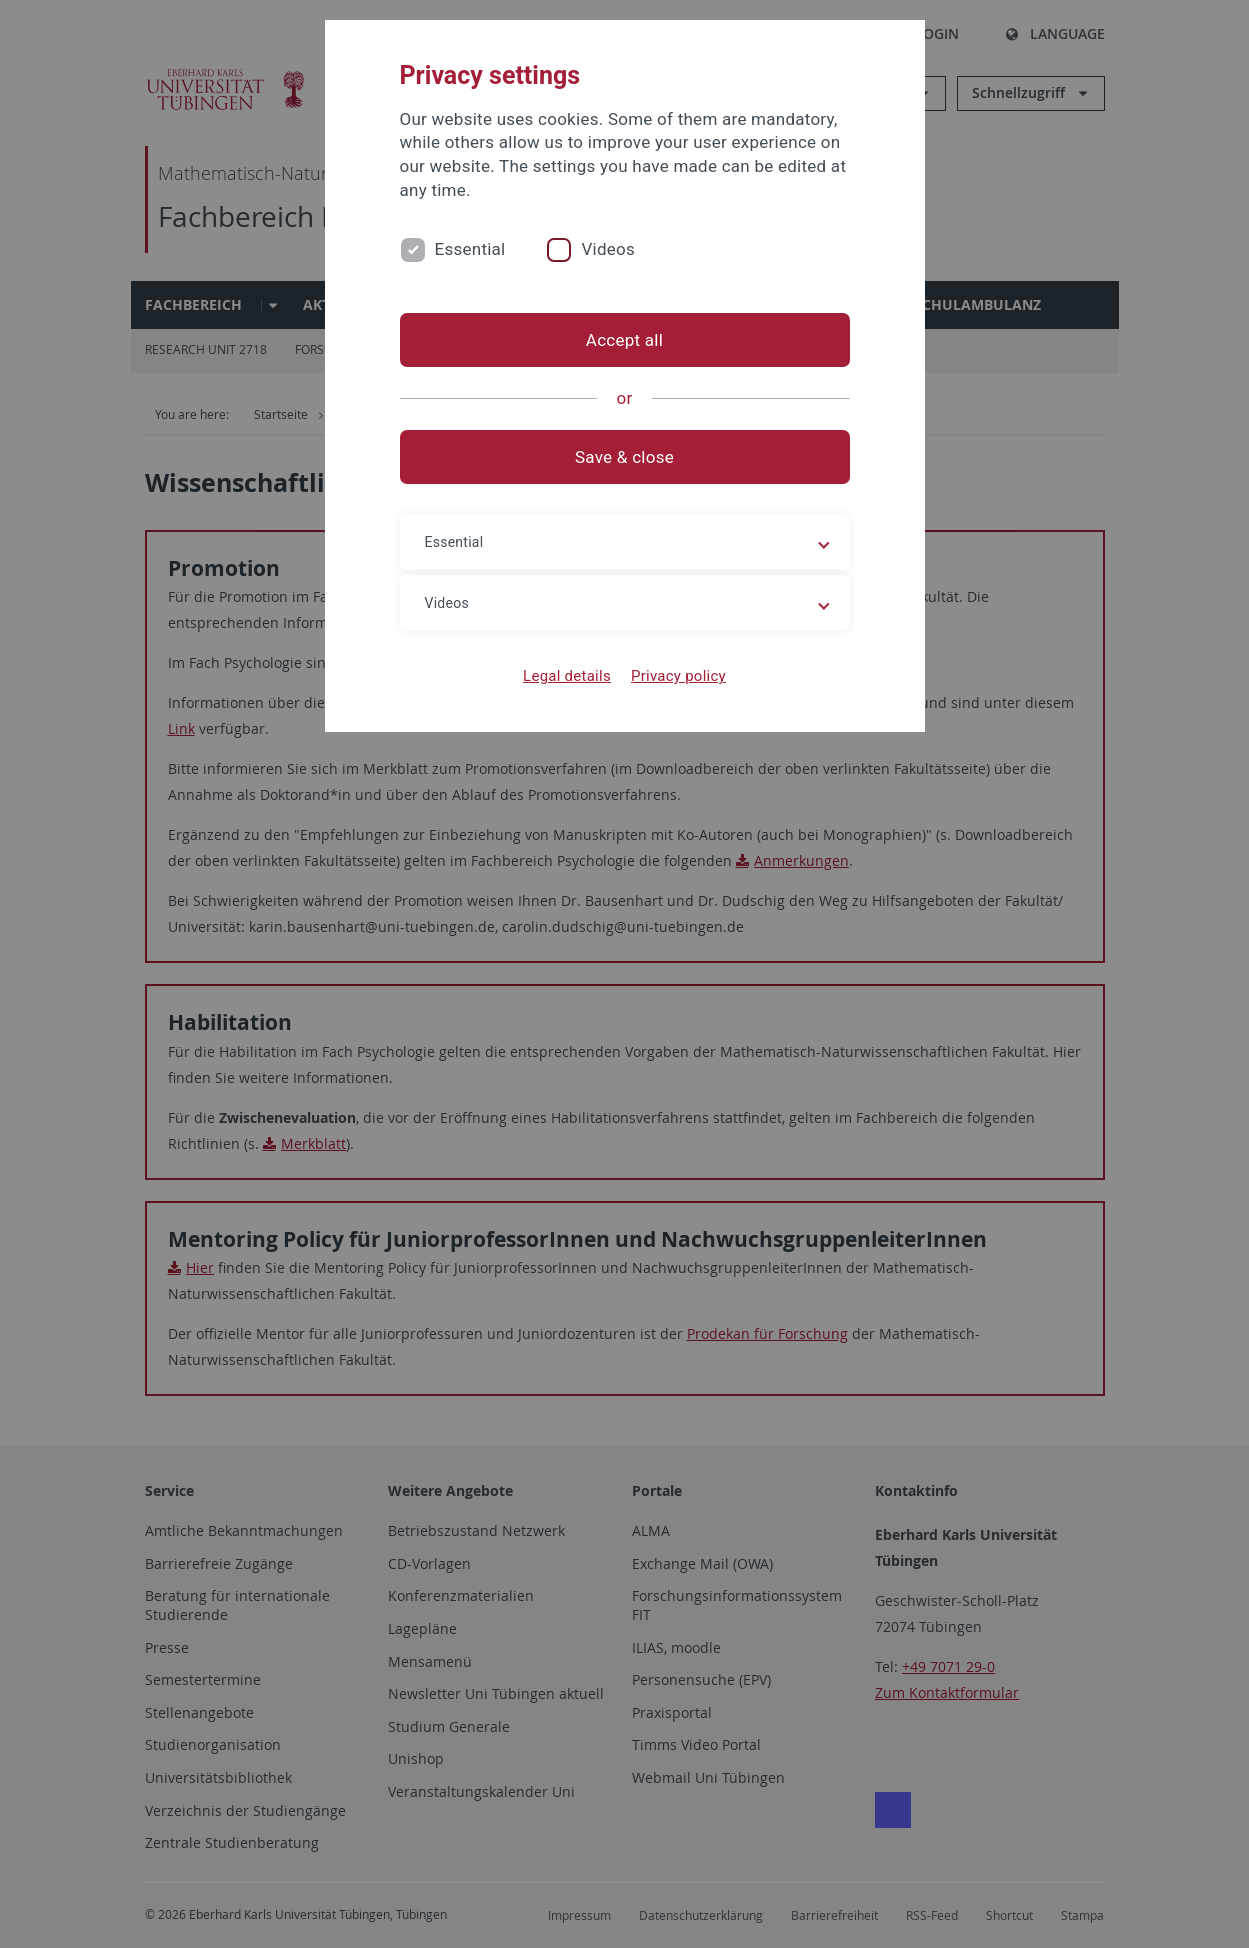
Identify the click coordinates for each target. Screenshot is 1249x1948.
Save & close (624, 457)
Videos (608, 249)
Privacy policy (678, 676)
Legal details (567, 676)
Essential (470, 249)
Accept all (624, 340)
